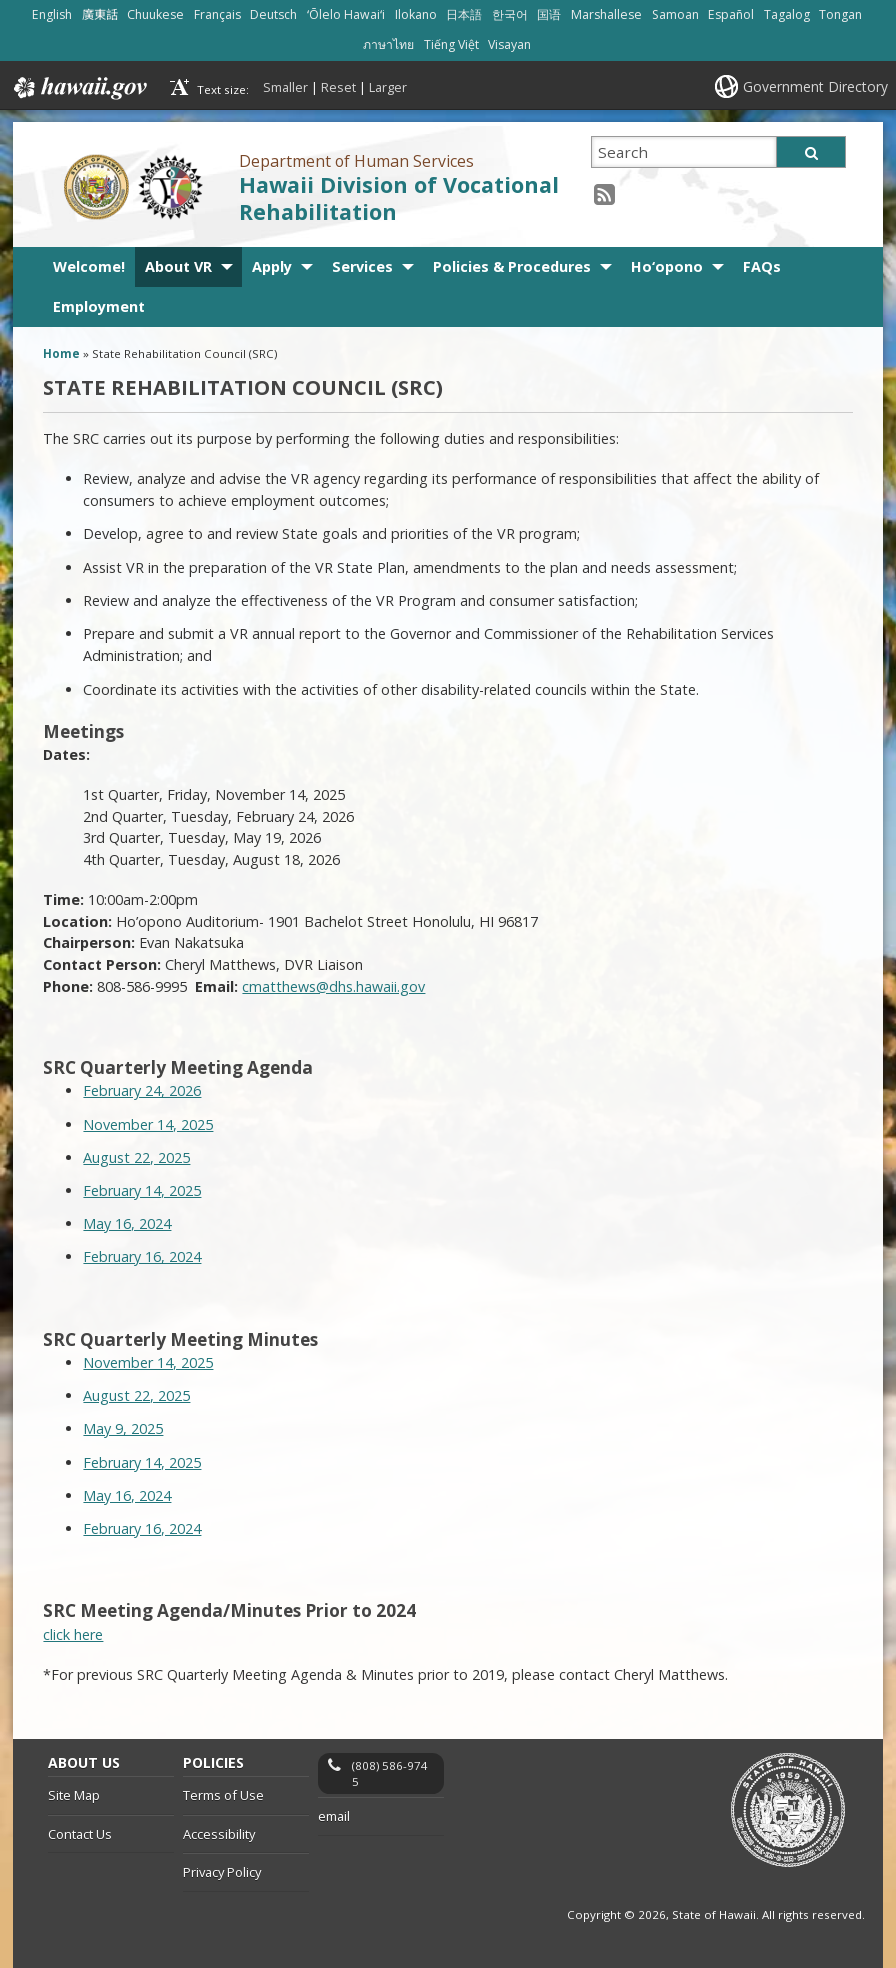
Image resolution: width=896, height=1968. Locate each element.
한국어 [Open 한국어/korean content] (510, 14)
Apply (272, 266)
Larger (388, 87)
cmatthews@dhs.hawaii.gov (333, 986)
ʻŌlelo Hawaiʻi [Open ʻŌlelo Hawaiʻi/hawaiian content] (346, 14)
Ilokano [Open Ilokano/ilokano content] (416, 14)
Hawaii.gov (78, 88)
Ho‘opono (667, 266)
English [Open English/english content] (52, 14)
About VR (178, 266)
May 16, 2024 (127, 1223)
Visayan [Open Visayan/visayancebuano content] (509, 44)
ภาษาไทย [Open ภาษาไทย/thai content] (388, 44)
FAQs (762, 266)
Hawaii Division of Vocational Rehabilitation (399, 198)
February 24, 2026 (142, 1090)
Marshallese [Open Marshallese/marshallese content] (606, 14)
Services (362, 266)
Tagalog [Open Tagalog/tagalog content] (787, 14)
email (334, 1816)
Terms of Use (223, 1795)
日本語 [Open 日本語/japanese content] (464, 14)
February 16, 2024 (142, 1256)
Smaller (285, 87)
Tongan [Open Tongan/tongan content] (840, 14)
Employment (99, 306)
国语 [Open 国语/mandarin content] (549, 14)
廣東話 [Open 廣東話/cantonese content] (100, 14)
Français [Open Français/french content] (217, 14)
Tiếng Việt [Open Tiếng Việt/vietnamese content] (451, 44)
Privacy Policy (222, 1872)
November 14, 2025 (148, 1124)
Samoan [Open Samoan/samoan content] (675, 14)
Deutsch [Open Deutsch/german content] (273, 14)
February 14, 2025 (142, 1190)
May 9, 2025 (123, 1428)
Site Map (74, 1795)
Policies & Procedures (512, 266)
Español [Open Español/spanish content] (731, 14)
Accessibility (219, 1834)
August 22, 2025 (136, 1157)
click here (73, 1634)
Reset (338, 87)
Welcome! (89, 266)
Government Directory (815, 86)
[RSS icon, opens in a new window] (604, 193)
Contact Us (80, 1834)
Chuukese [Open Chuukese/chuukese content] (155, 14)
